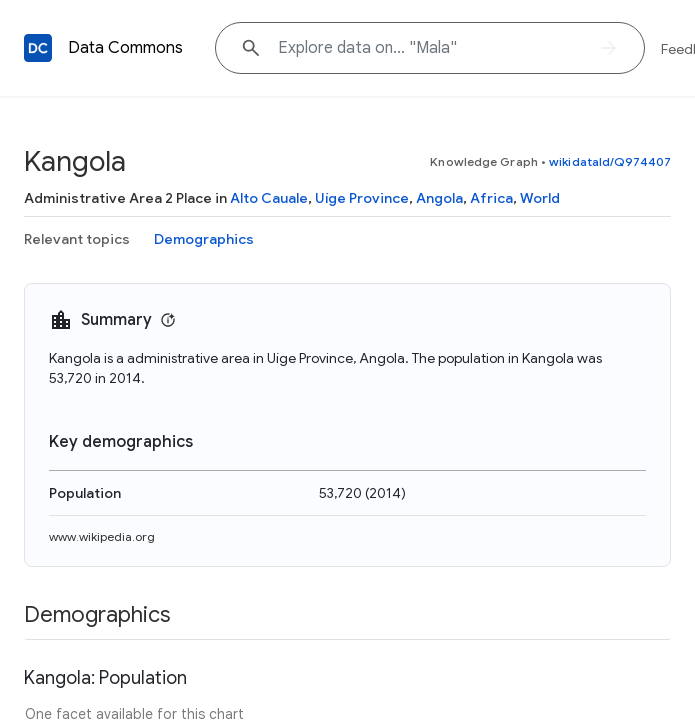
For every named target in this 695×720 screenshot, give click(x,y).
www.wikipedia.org (102, 536)
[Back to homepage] (38, 48)
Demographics (204, 239)
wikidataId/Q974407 (610, 161)
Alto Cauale (269, 198)
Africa (491, 198)
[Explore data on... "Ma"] (430, 48)
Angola (439, 198)
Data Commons (125, 48)
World (540, 198)
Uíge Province (362, 198)
